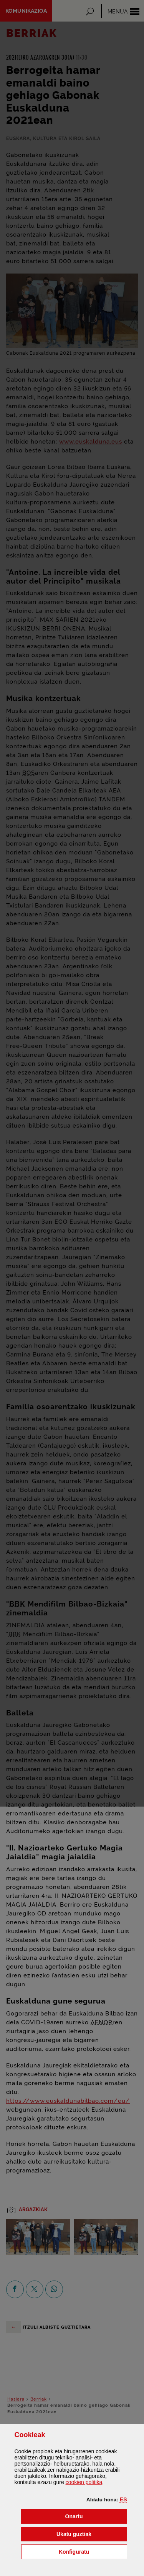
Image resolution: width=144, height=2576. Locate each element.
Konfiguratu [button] (93, 2551)
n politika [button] (84, 2482)
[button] (123, 2499)
